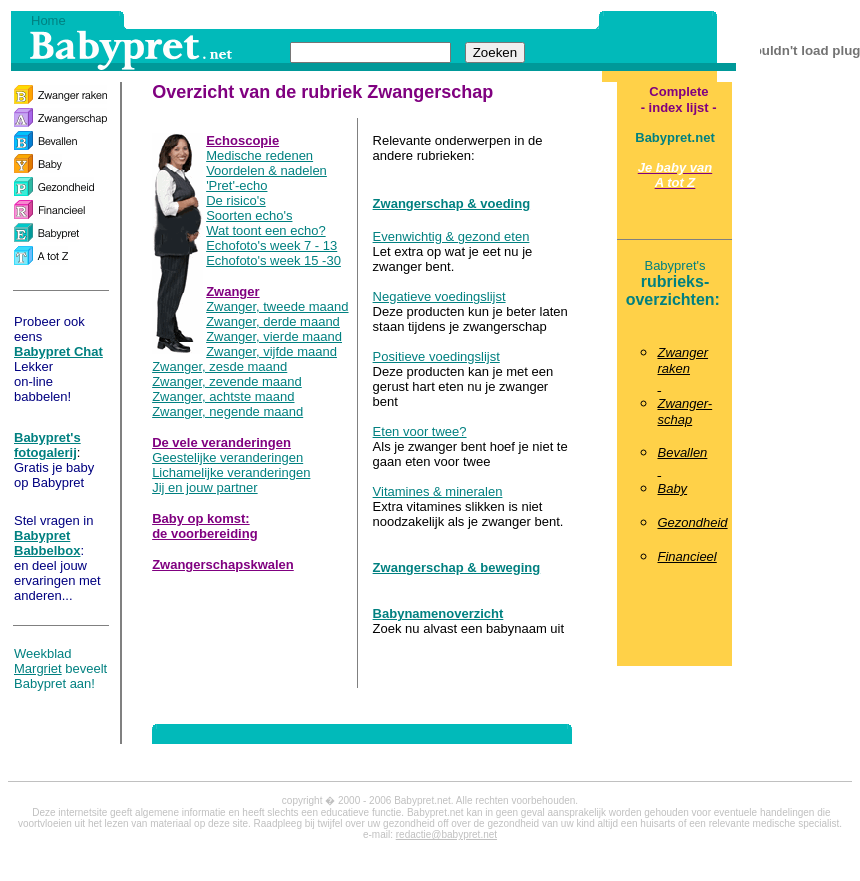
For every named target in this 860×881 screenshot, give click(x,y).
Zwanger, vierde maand (274, 336)
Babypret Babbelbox (47, 543)
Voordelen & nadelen (266, 170)
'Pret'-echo (236, 185)
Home (48, 20)
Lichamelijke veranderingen (231, 472)
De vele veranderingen (221, 442)
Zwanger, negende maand (227, 411)
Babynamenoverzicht (438, 613)
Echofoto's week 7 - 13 (271, 245)
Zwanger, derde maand (273, 321)
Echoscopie (242, 140)
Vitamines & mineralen (438, 491)
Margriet (38, 668)
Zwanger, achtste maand (223, 396)
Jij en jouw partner (205, 487)
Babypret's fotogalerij (47, 445)
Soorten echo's (249, 215)
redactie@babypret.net (446, 834)
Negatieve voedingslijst (439, 296)
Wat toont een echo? (266, 230)
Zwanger (232, 291)
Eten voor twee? (420, 431)
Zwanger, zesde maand (219, 366)
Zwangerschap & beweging (457, 567)
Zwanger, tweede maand (277, 306)
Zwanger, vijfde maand (271, 351)
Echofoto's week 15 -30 (273, 260)
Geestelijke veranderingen (227, 457)
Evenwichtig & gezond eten (451, 236)
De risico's (236, 200)
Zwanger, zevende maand (227, 381)
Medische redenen (259, 155)
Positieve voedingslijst (436, 356)
